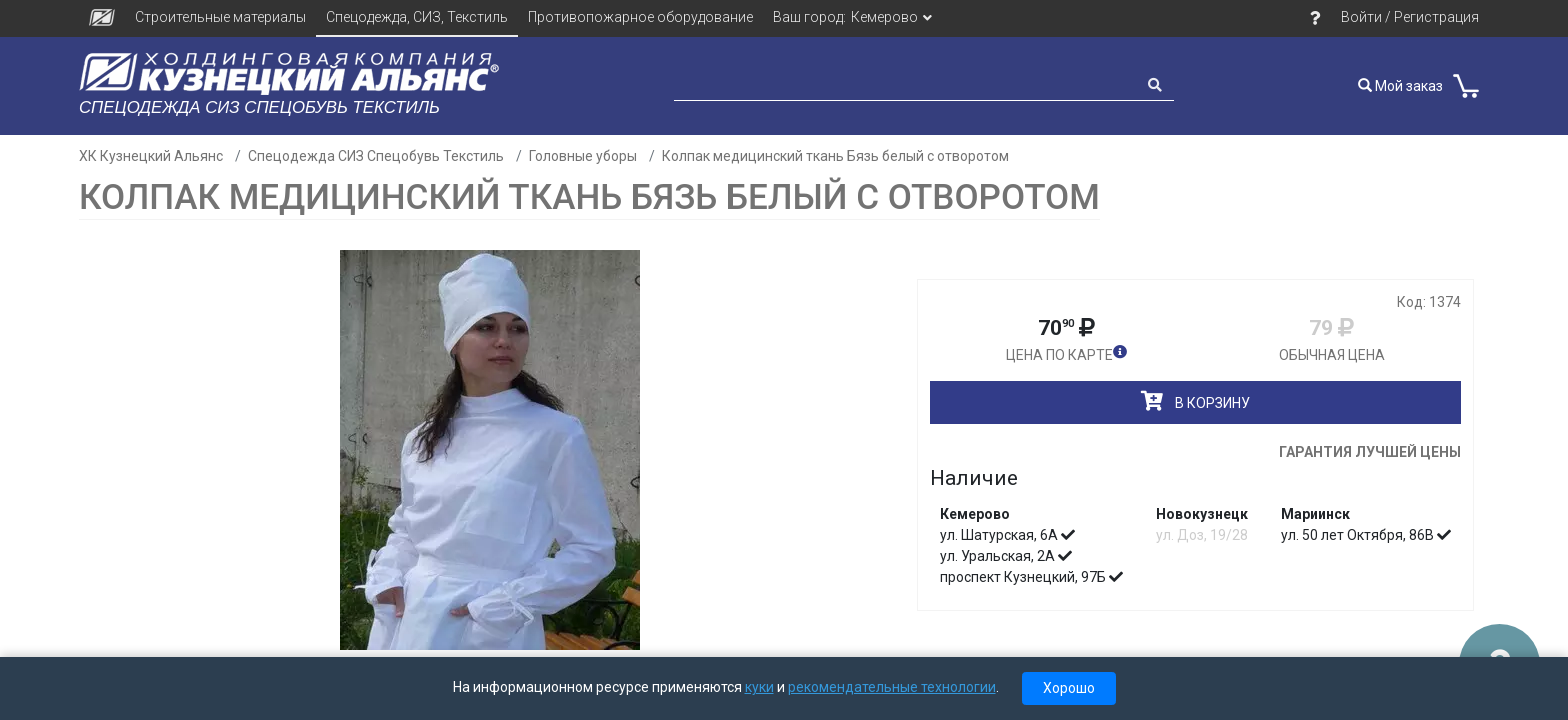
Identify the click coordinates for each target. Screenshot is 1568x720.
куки (759, 687)
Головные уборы (583, 156)
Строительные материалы (220, 17)
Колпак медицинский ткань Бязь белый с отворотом (835, 156)
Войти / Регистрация (1410, 17)
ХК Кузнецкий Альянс (151, 156)
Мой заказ (1400, 86)
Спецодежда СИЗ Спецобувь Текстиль (376, 156)
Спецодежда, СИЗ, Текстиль (417, 17)
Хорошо (1069, 688)
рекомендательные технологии (892, 687)
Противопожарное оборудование (640, 17)
